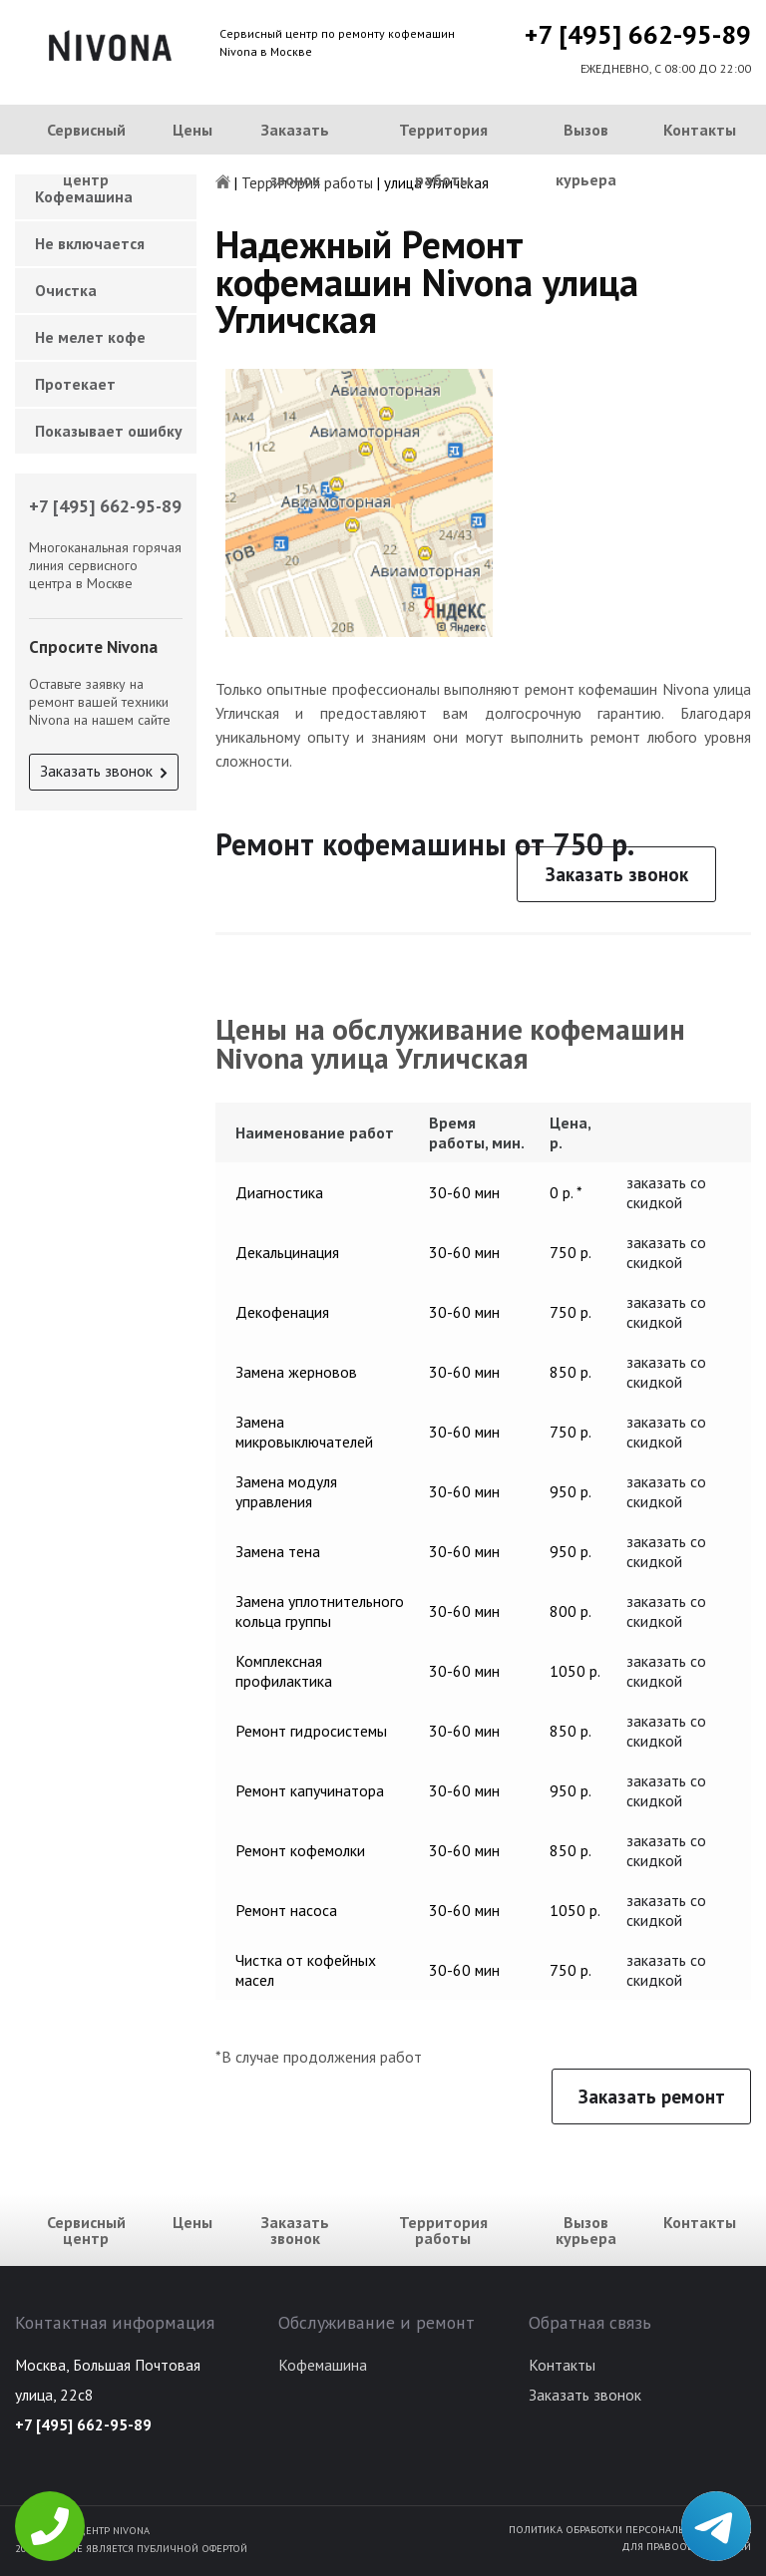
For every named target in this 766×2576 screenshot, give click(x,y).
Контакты (699, 130)
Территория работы (443, 154)
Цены (192, 130)
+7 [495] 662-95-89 (638, 34)
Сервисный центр (86, 154)
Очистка (66, 290)
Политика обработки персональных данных (630, 2529)
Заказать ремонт (651, 2096)
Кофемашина (322, 2365)
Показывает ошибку (109, 431)
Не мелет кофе (90, 337)
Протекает (75, 384)
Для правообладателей (686, 2546)
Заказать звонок (295, 154)
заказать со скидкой (666, 1192)
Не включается (90, 243)
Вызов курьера (586, 154)
